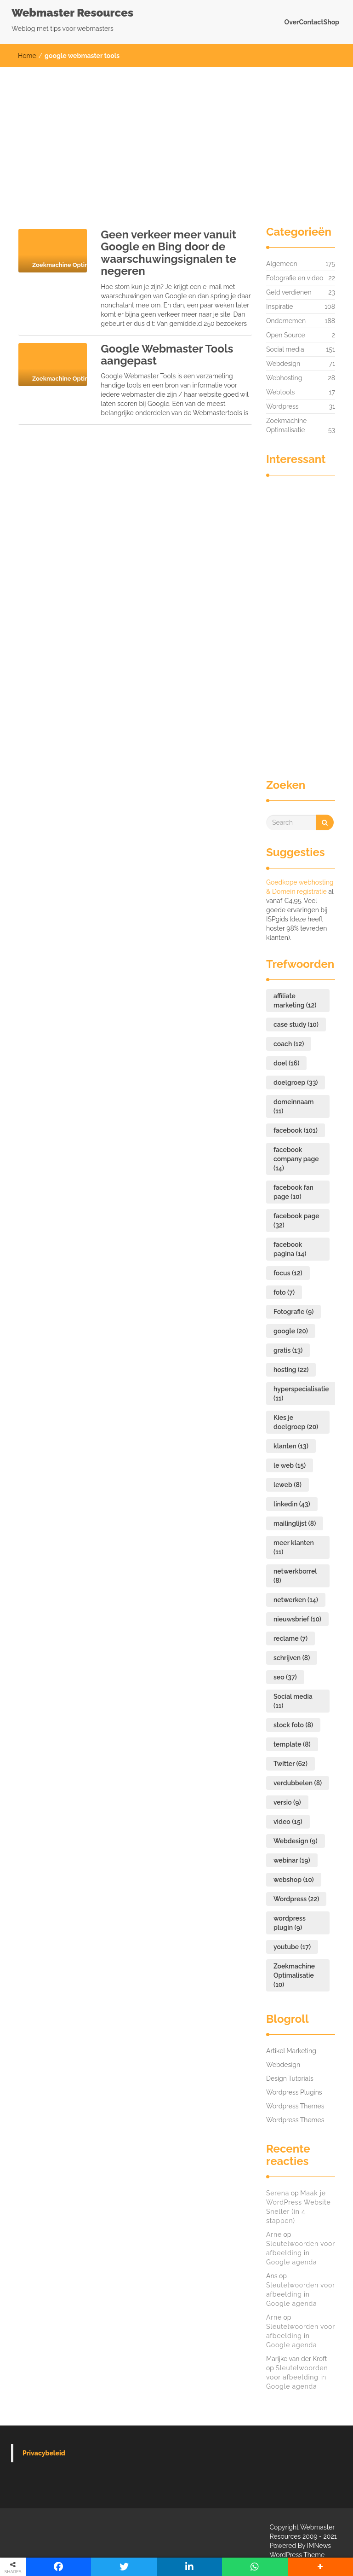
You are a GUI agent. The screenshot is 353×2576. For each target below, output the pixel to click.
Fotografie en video (294, 278)
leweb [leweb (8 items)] (287, 1484)
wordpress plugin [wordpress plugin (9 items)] (289, 1923)
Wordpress (282, 406)
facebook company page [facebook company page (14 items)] (296, 1159)
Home (27, 55)
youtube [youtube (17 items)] (292, 1947)
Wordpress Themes (295, 2106)
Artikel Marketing (291, 2051)
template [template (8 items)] (292, 1744)
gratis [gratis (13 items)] (287, 1350)
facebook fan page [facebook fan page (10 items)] (293, 1192)
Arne (274, 2234)
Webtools (280, 392)
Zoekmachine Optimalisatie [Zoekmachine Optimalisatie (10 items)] (294, 1975)
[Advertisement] (176, 136)
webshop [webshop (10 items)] (293, 1879)
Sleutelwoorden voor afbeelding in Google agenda (300, 2253)
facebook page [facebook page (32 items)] (296, 1220)
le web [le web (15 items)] (289, 1465)
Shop (331, 22)
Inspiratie (279, 306)
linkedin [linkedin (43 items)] (291, 1504)
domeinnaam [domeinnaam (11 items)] (293, 1106)
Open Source (285, 335)
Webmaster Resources (72, 12)
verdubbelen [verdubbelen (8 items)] (297, 1783)
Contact (311, 22)
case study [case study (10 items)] (296, 1024)
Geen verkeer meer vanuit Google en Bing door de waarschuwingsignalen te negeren (168, 253)
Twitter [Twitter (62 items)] (290, 1763)
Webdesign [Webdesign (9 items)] (295, 1841)
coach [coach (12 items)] (288, 1044)
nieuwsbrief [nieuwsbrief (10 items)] (297, 1619)
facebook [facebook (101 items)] (295, 1130)
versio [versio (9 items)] (287, 1802)
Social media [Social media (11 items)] (293, 1701)
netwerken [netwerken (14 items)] (295, 1599)
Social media (285, 349)
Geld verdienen (289, 292)
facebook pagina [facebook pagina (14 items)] (289, 1249)
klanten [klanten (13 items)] (290, 1446)
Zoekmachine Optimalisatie (286, 425)
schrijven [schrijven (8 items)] (291, 1657)
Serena (277, 2193)
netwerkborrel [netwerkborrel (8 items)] (295, 1576)
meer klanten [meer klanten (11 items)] (293, 1547)
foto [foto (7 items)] (284, 1292)
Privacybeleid (44, 2453)
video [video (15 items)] (287, 1821)
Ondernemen (286, 320)
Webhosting (284, 377)
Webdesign (283, 363)
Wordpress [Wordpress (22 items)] (296, 1899)
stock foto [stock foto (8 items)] (293, 1725)
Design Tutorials (289, 2078)
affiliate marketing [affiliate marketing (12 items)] (294, 1000)
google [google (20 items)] (290, 1331)
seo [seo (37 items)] (285, 1677)
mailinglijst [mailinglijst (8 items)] (294, 1523)
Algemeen (281, 263)
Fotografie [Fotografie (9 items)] (293, 1311)
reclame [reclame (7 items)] (290, 1638)
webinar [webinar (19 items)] (291, 1860)
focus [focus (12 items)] (287, 1273)
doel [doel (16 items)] (286, 1063)
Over (292, 22)
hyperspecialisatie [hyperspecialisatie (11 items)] (301, 1393)
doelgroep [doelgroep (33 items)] (295, 1082)
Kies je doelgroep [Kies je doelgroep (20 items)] (295, 1422)
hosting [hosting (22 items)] (290, 1369)
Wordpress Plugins (294, 2092)
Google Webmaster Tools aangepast (167, 354)
